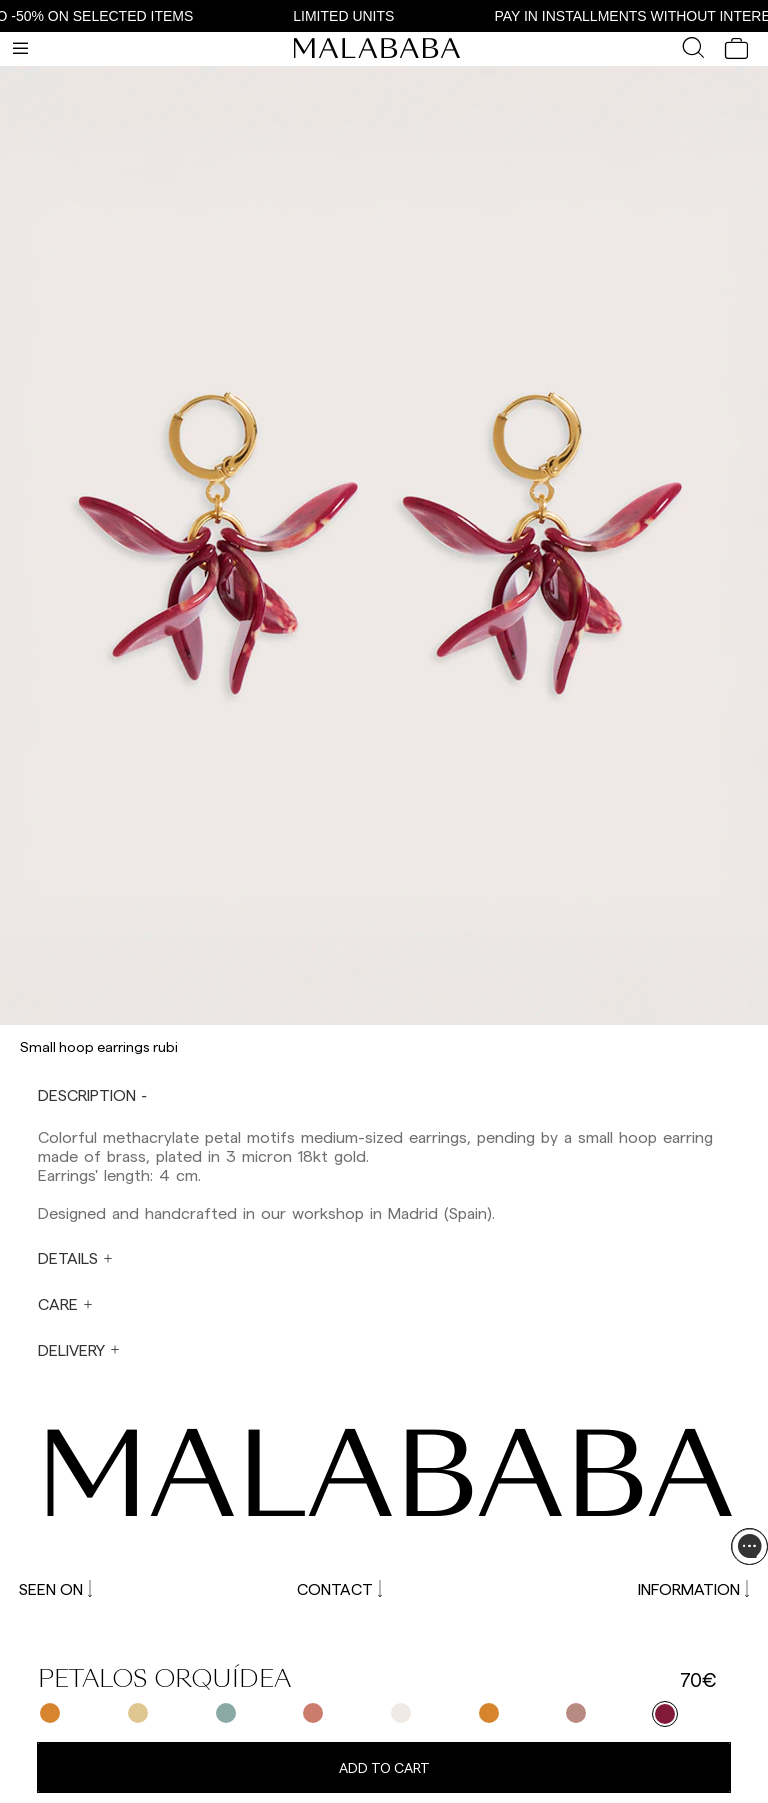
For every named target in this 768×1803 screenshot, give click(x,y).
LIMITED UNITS (351, 16)
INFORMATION (693, 1588)
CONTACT (339, 1588)
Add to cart (384, 1767)
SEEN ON (55, 1588)
